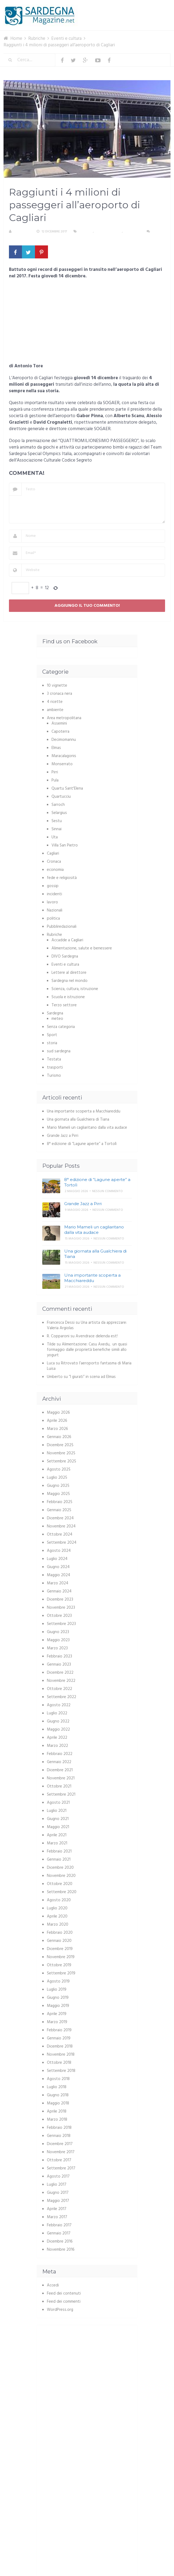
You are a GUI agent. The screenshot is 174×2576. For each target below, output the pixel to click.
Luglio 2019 (56, 1989)
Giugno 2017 (58, 2192)
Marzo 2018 (57, 2119)
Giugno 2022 (58, 1721)
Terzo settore (64, 1005)
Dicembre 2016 (60, 2241)
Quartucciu (61, 796)
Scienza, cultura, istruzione (74, 989)
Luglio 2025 (57, 1477)
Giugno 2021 (58, 1819)
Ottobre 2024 (59, 1534)
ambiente (55, 710)
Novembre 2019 (61, 1957)
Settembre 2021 (61, 1794)
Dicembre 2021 (60, 1770)
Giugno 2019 (58, 1997)
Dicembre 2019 (60, 1949)
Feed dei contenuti (64, 2293)
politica (53, 918)
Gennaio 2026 (59, 1437)
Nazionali (54, 910)
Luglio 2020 (57, 1908)
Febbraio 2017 (59, 2225)
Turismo (54, 1075)
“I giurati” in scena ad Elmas (92, 1377)
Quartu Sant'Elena (67, 788)
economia (55, 870)
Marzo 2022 (57, 1746)
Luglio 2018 (56, 2087)
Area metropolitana (64, 718)
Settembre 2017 (61, 2168)
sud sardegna (58, 1051)
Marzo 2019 (57, 2022)
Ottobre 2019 (59, 1965)
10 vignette (57, 685)
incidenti (54, 894)
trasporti (132, 231)
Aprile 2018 (56, 2111)
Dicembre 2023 (60, 1599)
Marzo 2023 (57, 1648)
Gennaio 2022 (59, 1762)
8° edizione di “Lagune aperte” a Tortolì (82, 1144)
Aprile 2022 (57, 1737)
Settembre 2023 (61, 1624)
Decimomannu (63, 740)
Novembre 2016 (61, 2249)
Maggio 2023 (58, 1640)
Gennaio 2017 (58, 2233)
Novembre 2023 (61, 1607)
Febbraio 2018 (59, 2127)
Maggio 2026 (58, 1412)
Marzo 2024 (57, 1583)
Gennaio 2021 (58, 1859)
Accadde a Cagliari (67, 940)
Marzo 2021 (57, 1843)
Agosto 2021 (58, 1802)
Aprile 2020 (57, 1916)
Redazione (22, 231)
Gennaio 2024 (59, 1591)
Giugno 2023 (58, 1632)
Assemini (59, 723)
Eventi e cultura (108, 231)
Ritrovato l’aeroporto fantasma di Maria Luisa (89, 1366)
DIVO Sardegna (64, 956)
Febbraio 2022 (59, 1754)
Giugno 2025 (58, 1485)
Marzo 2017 (57, 2217)
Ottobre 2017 (59, 2160)
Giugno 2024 (58, 1567)
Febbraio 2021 (59, 1851)
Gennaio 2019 (58, 2038)
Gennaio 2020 (59, 1941)
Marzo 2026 (57, 1429)
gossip (53, 886)
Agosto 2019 (58, 1981)
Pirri (54, 772)
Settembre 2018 (61, 2071)
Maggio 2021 (58, 1827)
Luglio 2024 (57, 1559)
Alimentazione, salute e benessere (81, 948)
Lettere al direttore (68, 972)
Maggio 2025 (58, 1494)
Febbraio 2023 (59, 1656)
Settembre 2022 (61, 1697)
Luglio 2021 (56, 1811)
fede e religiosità (62, 878)
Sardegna (55, 1013)
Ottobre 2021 (59, 1786)
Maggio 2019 (58, 2006)
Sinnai (56, 829)
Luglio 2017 (56, 2184)
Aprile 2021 (56, 1835)
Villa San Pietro (64, 845)
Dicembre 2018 (60, 2046)
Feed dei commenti (63, 2301)
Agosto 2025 (58, 1469)
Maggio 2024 (58, 1575)
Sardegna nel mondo (69, 981)
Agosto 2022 (58, 1705)
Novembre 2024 (61, 1526)
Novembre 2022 (61, 1681)
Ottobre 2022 (59, 1689)
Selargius (59, 813)
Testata (54, 1059)
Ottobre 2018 (59, 2062)
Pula (55, 780)
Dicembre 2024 (60, 1518)
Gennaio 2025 (59, 1510)
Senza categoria (61, 1027)
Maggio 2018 (58, 2103)
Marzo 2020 (57, 1924)
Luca (51, 1363)
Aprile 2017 (56, 2209)
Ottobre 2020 (59, 1884)
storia (52, 1043)
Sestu (56, 821)
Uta (54, 837)
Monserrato (62, 764)
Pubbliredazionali (61, 926)
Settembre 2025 (61, 1461)
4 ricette (55, 702)
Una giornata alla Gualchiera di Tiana (78, 1119)
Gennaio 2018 (58, 2136)
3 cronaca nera (59, 693)
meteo (57, 1019)
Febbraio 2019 (59, 2030)
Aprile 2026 (57, 1420)
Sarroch (58, 805)
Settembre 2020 (61, 1892)
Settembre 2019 (61, 1973)
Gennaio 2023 (59, 1664)
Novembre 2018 (61, 2054)
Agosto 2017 (58, 2176)
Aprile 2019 (56, 2014)
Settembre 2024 (61, 1542)
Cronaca (54, 861)
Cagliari (86, 231)
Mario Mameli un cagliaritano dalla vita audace (87, 1127)
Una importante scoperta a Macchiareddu (83, 1111)
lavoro (52, 902)
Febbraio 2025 (59, 1502)
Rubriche (54, 935)
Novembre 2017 (61, 2152)
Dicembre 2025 (60, 1445)
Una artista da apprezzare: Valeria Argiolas (87, 1325)
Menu (154, 8)
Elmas (56, 748)
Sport (52, 1035)
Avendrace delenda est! (97, 1336)
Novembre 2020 (61, 1876)
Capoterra (60, 731)
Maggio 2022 (58, 1729)
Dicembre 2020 (60, 1867)
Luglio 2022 (57, 1713)
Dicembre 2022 (60, 1672)
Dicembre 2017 (60, 2144)
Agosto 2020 (59, 1900)
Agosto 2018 (58, 2079)
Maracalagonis (63, 756)
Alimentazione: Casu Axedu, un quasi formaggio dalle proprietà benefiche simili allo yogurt (87, 1349)
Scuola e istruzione (68, 997)
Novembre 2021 (61, 1778)
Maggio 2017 (58, 2201)
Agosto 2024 (59, 1550)
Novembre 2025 (61, 1453)
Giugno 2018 (58, 2095)
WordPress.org (60, 2309)
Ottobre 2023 (59, 1616)
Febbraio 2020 (60, 1932)
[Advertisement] (87, 323)
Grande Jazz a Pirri (62, 1136)
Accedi (53, 2285)
